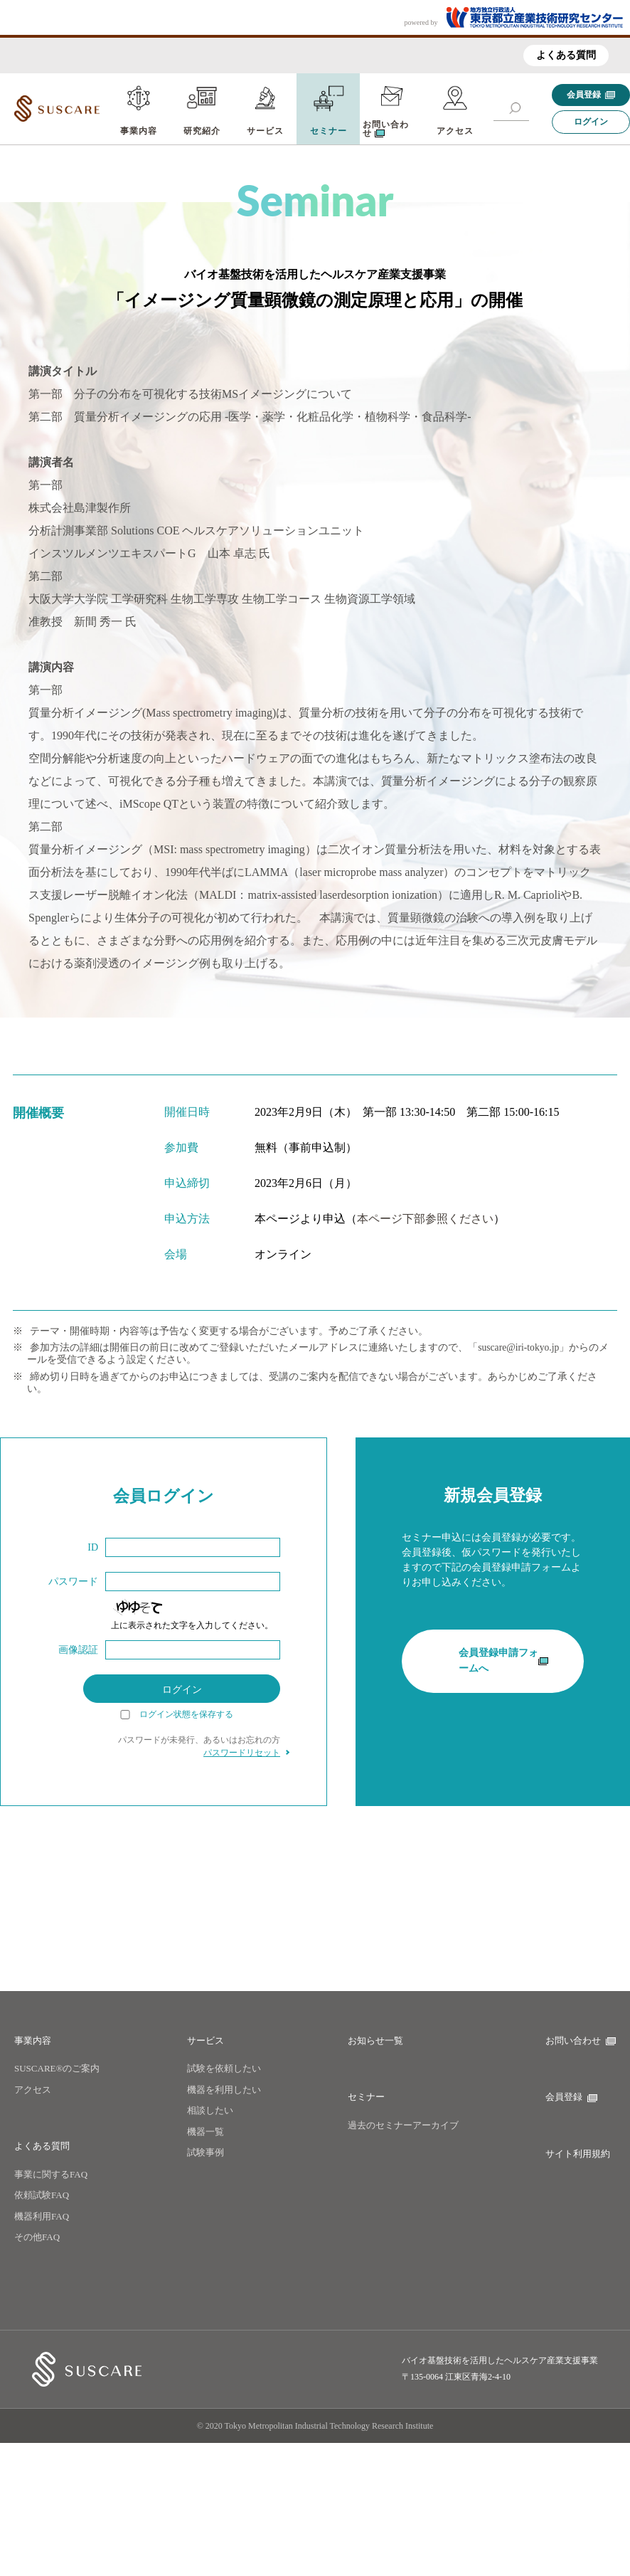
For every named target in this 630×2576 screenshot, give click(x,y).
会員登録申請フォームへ (503, 1670)
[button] (514, 108)
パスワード (73, 1581)
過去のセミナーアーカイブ (403, 2125)
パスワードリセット (241, 1753)
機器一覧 (205, 2131)
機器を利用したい (224, 2089)
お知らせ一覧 (375, 2040)
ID (92, 1547)
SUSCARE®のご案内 (57, 2068)
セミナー (328, 131)
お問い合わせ (580, 2040)
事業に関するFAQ (50, 2174)
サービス (265, 131)
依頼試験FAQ (41, 2195)
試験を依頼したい (224, 2068)
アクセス (455, 131)
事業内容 (138, 131)
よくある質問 (566, 55)
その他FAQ (37, 2237)
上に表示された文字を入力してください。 (192, 1625)
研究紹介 (201, 131)
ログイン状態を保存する (186, 1714)
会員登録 (591, 95)
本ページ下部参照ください (425, 1219)
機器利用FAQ (41, 2216)
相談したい (210, 2110)
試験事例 (205, 2152)
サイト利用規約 (577, 2153)
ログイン (591, 122)
